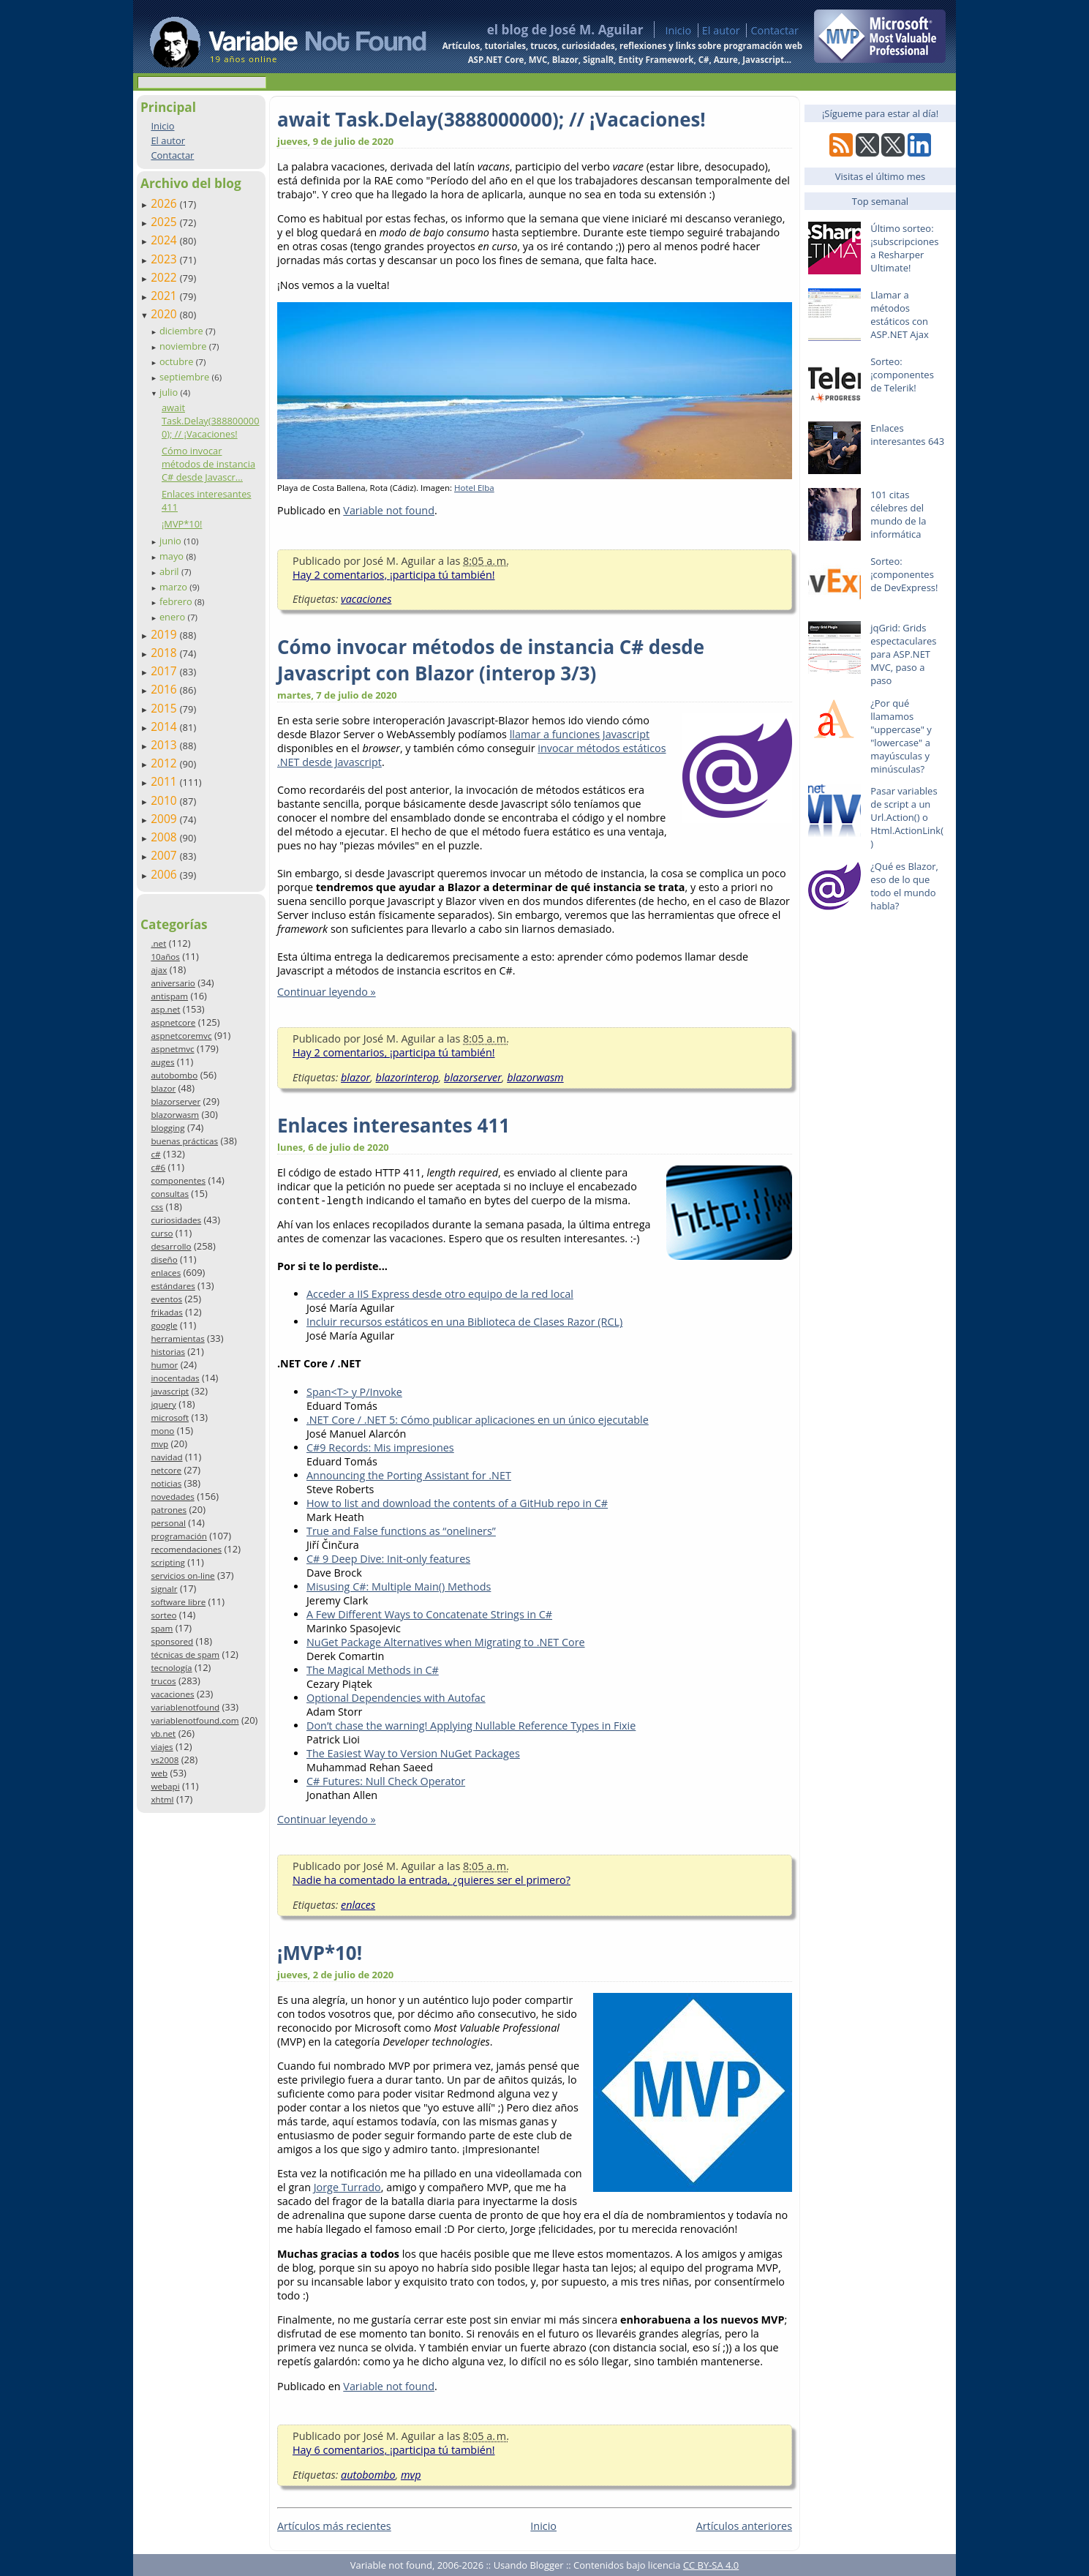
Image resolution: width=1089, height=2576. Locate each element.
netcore (166, 1470)
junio (171, 540)
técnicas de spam (185, 1654)
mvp (159, 1443)
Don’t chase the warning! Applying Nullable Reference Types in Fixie (471, 1725)
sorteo (163, 1615)
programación (178, 1536)
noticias (166, 1483)
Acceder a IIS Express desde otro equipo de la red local (439, 1294)
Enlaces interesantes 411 (393, 1125)
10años (165, 956)
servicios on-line (182, 1575)
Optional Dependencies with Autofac (396, 1698)
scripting (168, 1562)
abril (170, 571)
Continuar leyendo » (326, 992)
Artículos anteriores (744, 2526)
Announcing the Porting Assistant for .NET (408, 1475)
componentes (178, 1180)
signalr (164, 1588)
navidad (166, 1457)
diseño (164, 1259)
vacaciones (172, 1694)
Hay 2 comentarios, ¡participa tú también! (394, 575)
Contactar (774, 30)
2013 (165, 745)
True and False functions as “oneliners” (401, 1531)
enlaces (166, 1272)
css (157, 1206)
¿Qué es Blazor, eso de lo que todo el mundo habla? (904, 886)
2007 (165, 855)
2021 (165, 296)
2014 (165, 726)
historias (168, 1351)
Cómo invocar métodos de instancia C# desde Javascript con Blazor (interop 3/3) (490, 660)
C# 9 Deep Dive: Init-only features (388, 1559)
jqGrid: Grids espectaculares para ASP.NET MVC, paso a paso (903, 654)
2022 (165, 277)
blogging (167, 1127)
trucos (163, 1680)
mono (162, 1430)
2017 (165, 671)
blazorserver (175, 1101)
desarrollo (171, 1246)
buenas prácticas (184, 1140)
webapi (165, 1786)
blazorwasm (175, 1114)
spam (162, 1628)
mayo (172, 556)
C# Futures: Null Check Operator (385, 1781)
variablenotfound (185, 1707)
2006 (165, 874)
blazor (163, 1088)
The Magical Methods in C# (372, 1670)
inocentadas (175, 1378)
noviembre (184, 346)
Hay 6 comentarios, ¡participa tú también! (394, 2450)
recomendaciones (186, 1549)
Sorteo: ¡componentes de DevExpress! (904, 574)
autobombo (174, 1075)
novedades (172, 1496)
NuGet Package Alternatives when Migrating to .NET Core (445, 1642)
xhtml (162, 1799)
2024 (165, 240)
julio (170, 392)
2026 (165, 203)
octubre (177, 361)
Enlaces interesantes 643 (907, 434)
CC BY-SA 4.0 (711, 2565)
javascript (170, 1391)
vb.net (163, 1733)
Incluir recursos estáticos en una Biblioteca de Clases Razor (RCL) (464, 1322)
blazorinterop (407, 1077)
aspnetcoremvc (181, 1035)
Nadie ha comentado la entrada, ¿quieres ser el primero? (431, 1880)
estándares (173, 1285)
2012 (165, 763)
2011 (165, 781)
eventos (166, 1298)
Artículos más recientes (334, 2526)
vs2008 (164, 1759)
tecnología (171, 1667)
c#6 (158, 1167)
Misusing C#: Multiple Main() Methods (398, 1586)
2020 (165, 314)
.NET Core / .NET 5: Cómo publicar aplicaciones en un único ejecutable (477, 1420)
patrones (168, 1509)
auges (162, 1061)
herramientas (177, 1338)
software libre (178, 1601)
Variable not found (388, 510)
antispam (169, 996)
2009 (165, 819)
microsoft (170, 1417)
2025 (165, 222)
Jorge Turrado (347, 2187)
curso (162, 1233)
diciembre (182, 330)
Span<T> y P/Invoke (354, 1392)
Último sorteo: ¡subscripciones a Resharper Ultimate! (904, 248)
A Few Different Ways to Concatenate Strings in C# (429, 1614)
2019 (165, 634)
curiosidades (176, 1219)
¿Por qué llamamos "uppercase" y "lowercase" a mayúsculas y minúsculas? (901, 736)
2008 (165, 837)
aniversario (173, 982)
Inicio (678, 30)
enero (173, 616)
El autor (721, 30)
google (164, 1325)
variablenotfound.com (194, 1720)
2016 (165, 689)
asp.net (165, 1009)
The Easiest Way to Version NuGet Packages (413, 1753)
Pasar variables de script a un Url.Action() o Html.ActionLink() (906, 817)
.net (158, 943)
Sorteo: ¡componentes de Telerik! (902, 374)
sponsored (172, 1641)
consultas (170, 1193)
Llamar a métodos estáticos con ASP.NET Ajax (899, 314)
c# (155, 1154)
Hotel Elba (474, 487)
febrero (177, 601)
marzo (174, 586)
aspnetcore (173, 1022)
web (159, 1773)
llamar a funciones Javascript (579, 734)
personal (168, 1522)
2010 (165, 800)
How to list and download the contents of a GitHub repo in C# (457, 1503)
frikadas (166, 1312)
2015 (165, 708)
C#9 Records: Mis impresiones (380, 1447)
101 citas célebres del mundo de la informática (898, 514)
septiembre (185, 376)
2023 (165, 259)
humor (164, 1364)
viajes (162, 1746)
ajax (159, 969)
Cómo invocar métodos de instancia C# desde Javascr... (208, 464)
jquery (163, 1404)
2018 (165, 653)
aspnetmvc (172, 1048)
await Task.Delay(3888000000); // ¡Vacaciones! (211, 420)
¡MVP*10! (182, 523)
